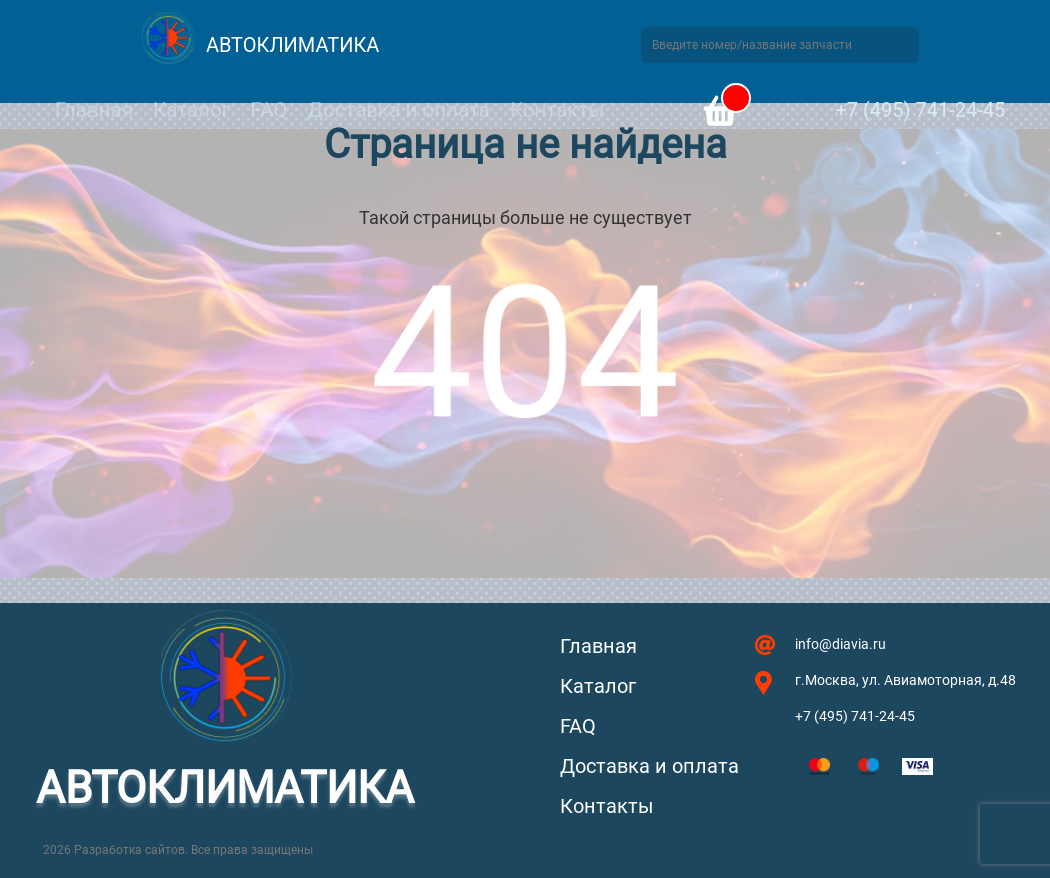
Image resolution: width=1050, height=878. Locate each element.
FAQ (268, 110)
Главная (94, 110)
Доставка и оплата (398, 110)
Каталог (191, 110)
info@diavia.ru (840, 644)
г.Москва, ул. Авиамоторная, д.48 (905, 680)
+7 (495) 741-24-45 (920, 110)
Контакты (557, 110)
